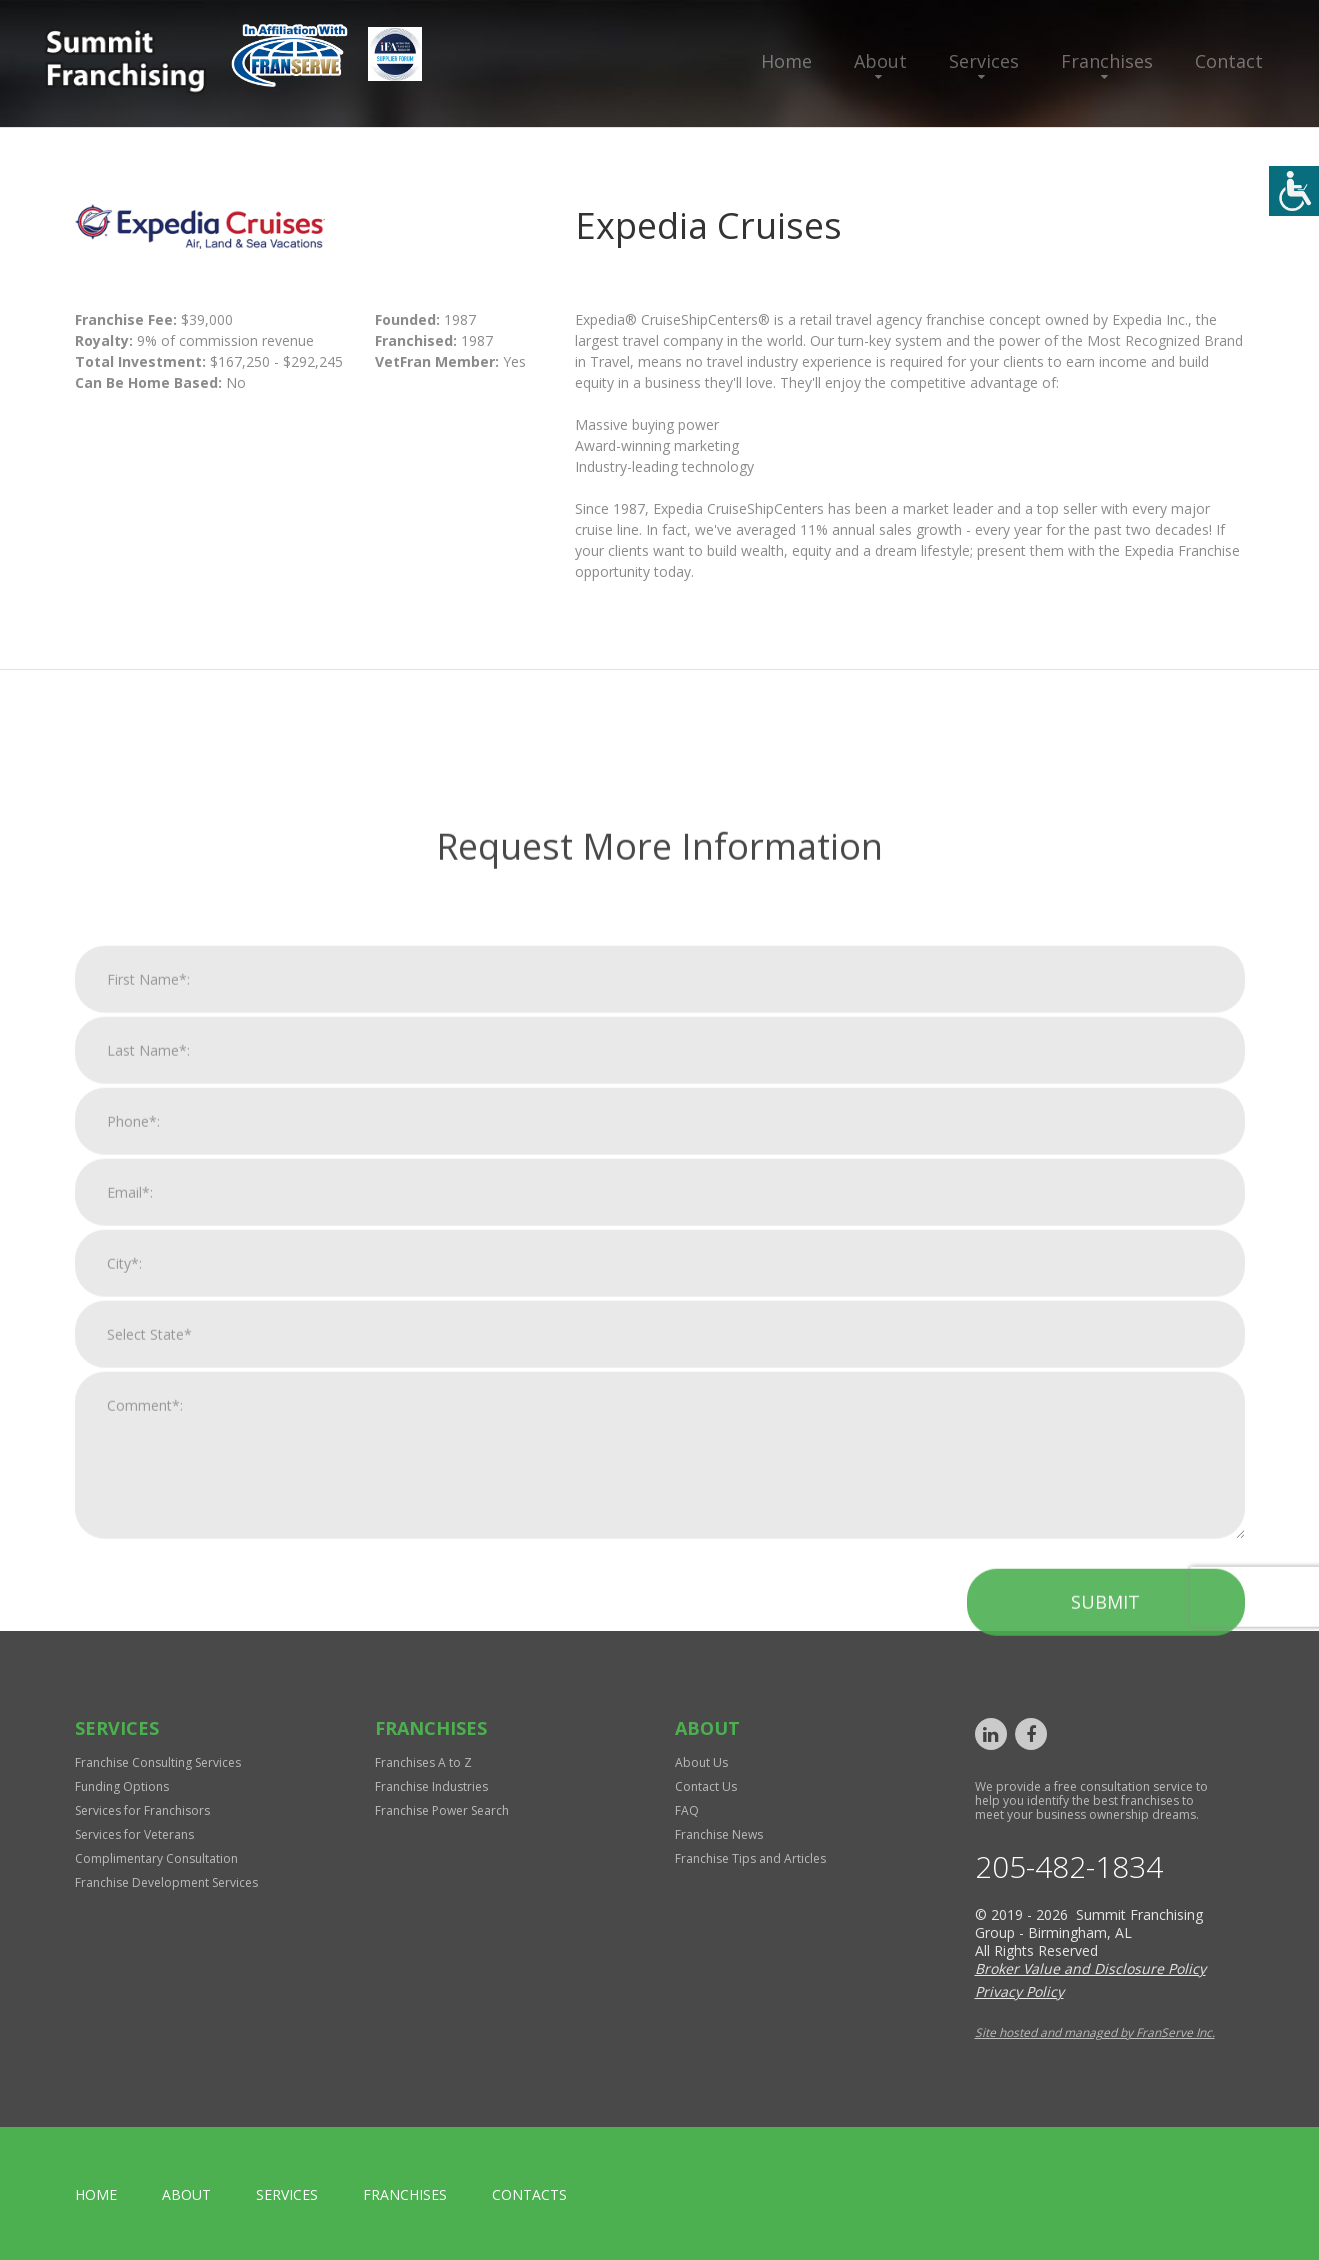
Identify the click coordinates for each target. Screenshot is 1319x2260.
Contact (1229, 61)
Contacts (529, 2194)
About (880, 61)
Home (786, 61)
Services (984, 61)
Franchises (1107, 61)
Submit (1105, 2061)
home (96, 2194)
